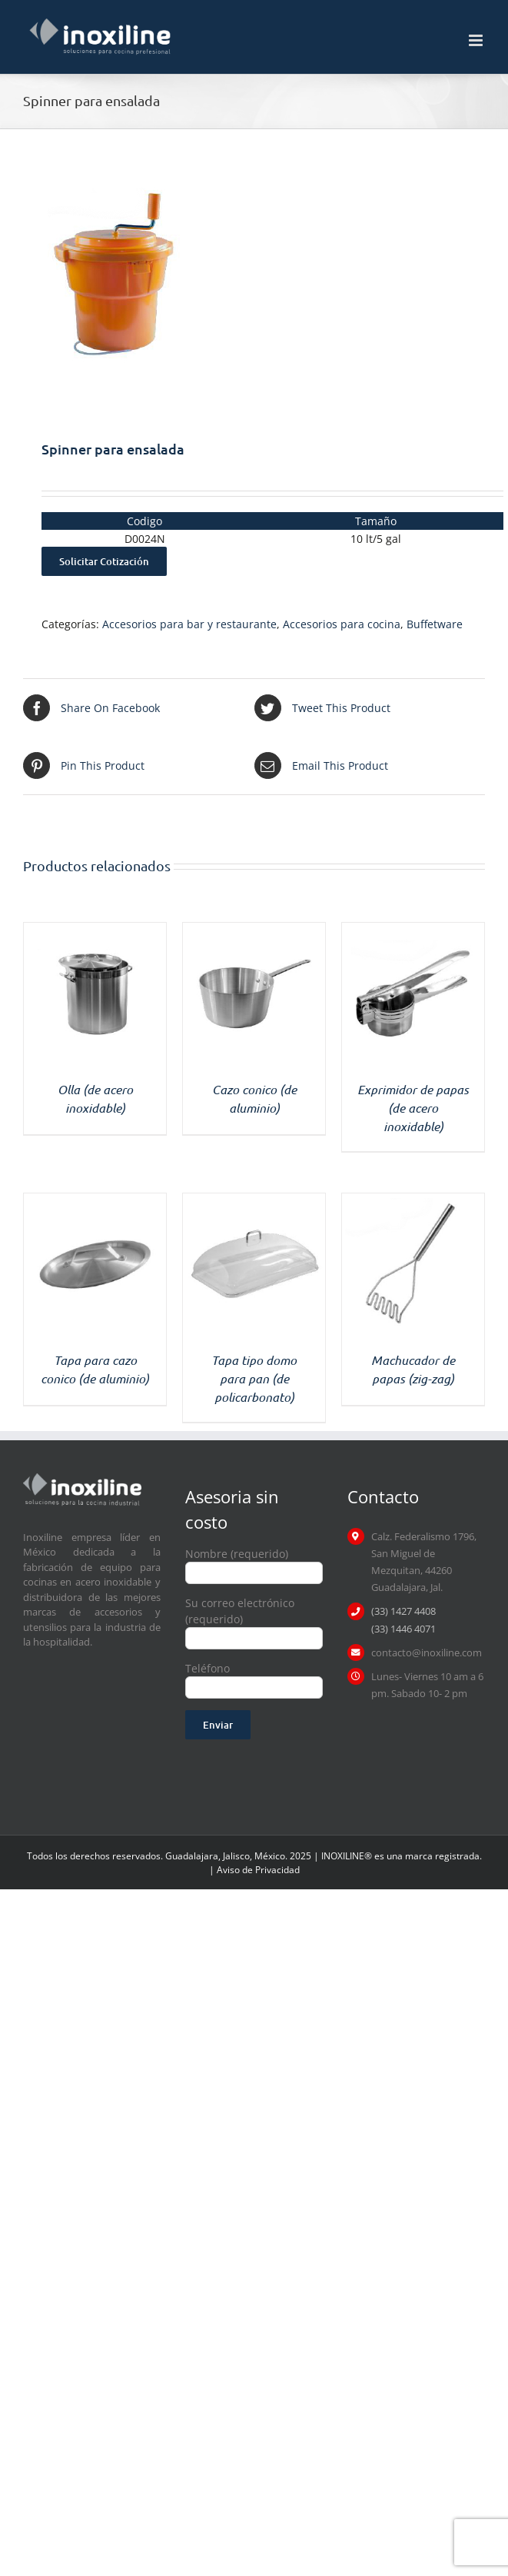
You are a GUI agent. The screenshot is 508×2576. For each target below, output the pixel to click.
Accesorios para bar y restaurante (189, 624)
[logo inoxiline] (82, 1478)
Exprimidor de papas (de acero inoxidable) (413, 1107)
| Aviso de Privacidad (254, 1869)
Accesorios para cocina (341, 624)
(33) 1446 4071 (403, 1629)
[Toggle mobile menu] (477, 40)
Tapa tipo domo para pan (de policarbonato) (254, 1378)
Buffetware (435, 624)
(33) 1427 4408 (403, 1611)
